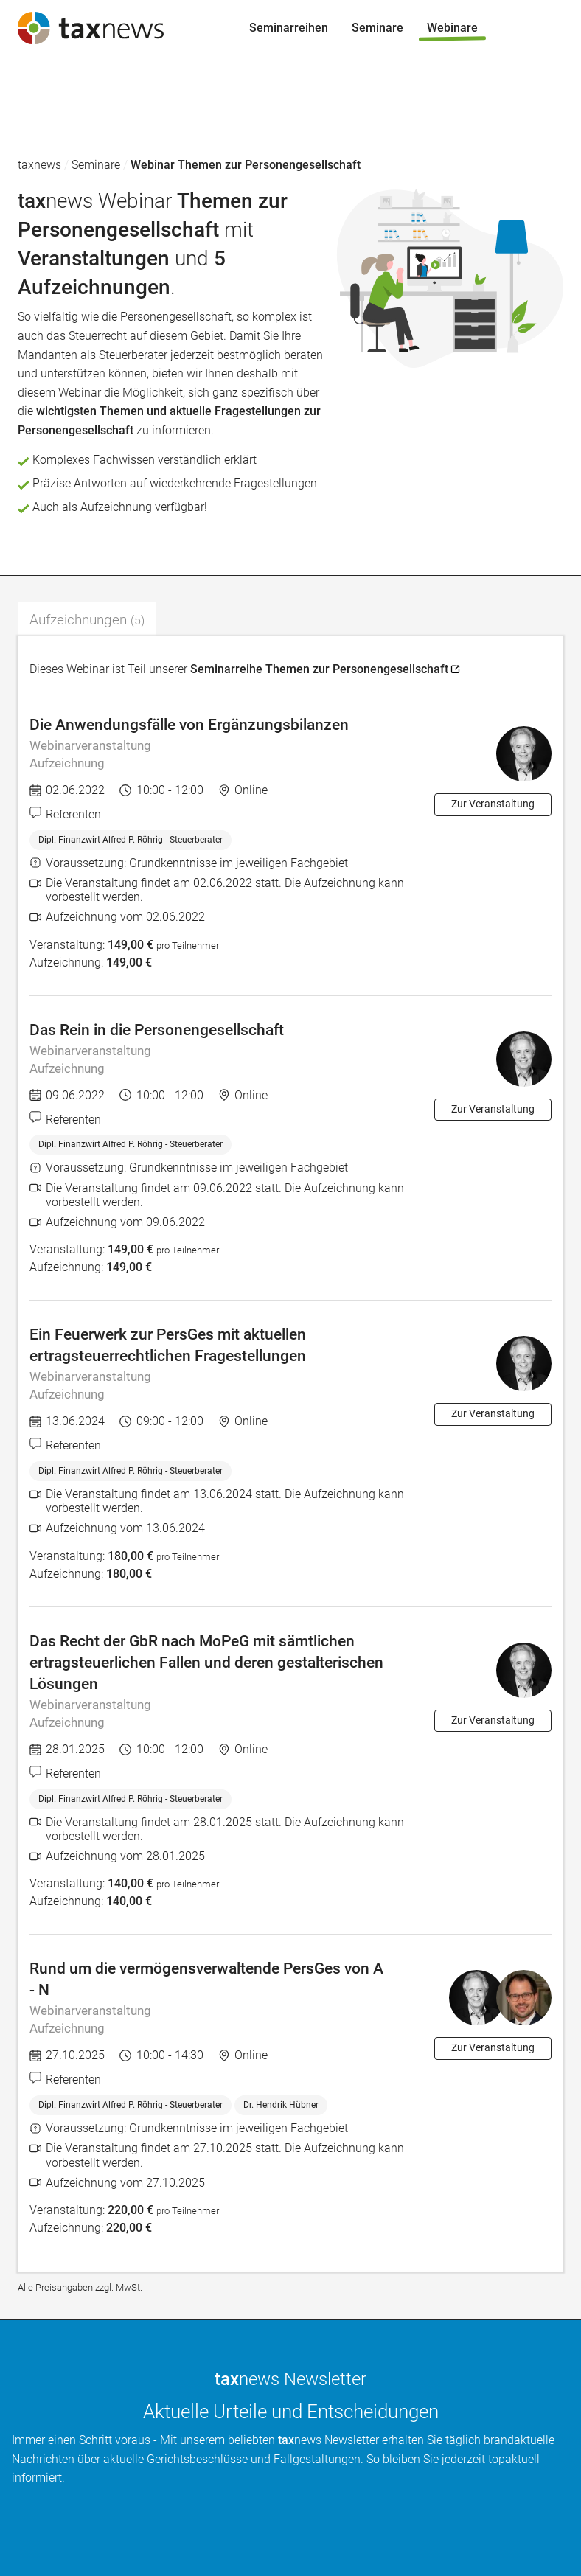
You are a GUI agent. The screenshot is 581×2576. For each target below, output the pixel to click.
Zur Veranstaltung (493, 804)
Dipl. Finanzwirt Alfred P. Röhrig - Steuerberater (130, 840)
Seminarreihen (51, 84)
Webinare (37, 141)
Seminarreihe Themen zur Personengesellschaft (319, 669)
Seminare (37, 113)
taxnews (39, 165)
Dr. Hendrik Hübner (281, 2105)
